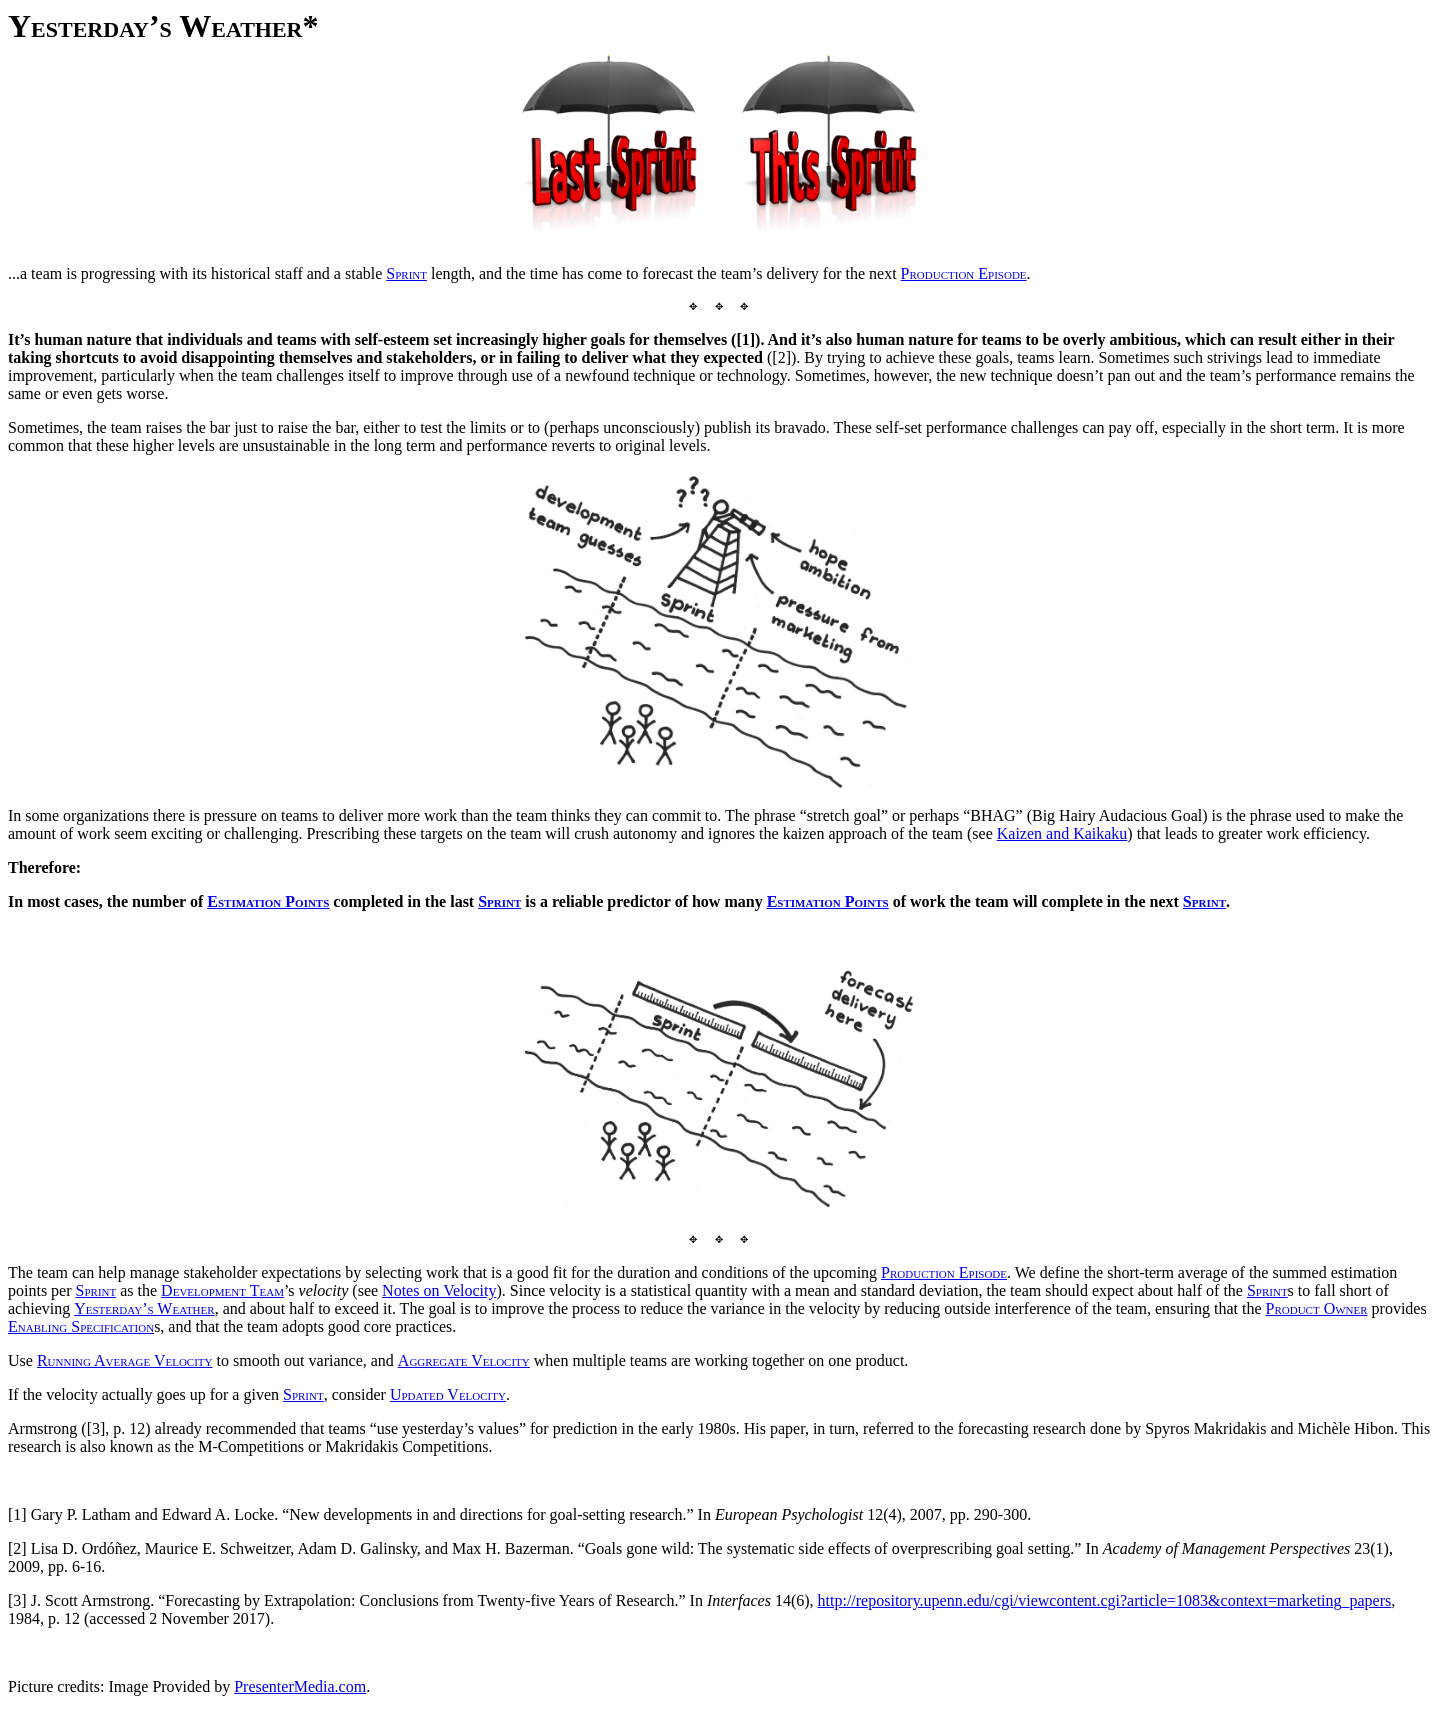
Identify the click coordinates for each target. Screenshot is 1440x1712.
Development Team (222, 1290)
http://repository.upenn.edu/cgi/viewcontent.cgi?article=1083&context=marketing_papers (1105, 1600)
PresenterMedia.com (300, 1686)
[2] (17, 1548)
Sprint (499, 901)
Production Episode (944, 1272)
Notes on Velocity (439, 1290)
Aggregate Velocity (464, 1360)
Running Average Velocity (125, 1360)
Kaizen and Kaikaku (1062, 833)
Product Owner (1317, 1308)
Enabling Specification (81, 1326)
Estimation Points (268, 901)
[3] (17, 1600)
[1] (17, 1514)
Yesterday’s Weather (144, 1308)
